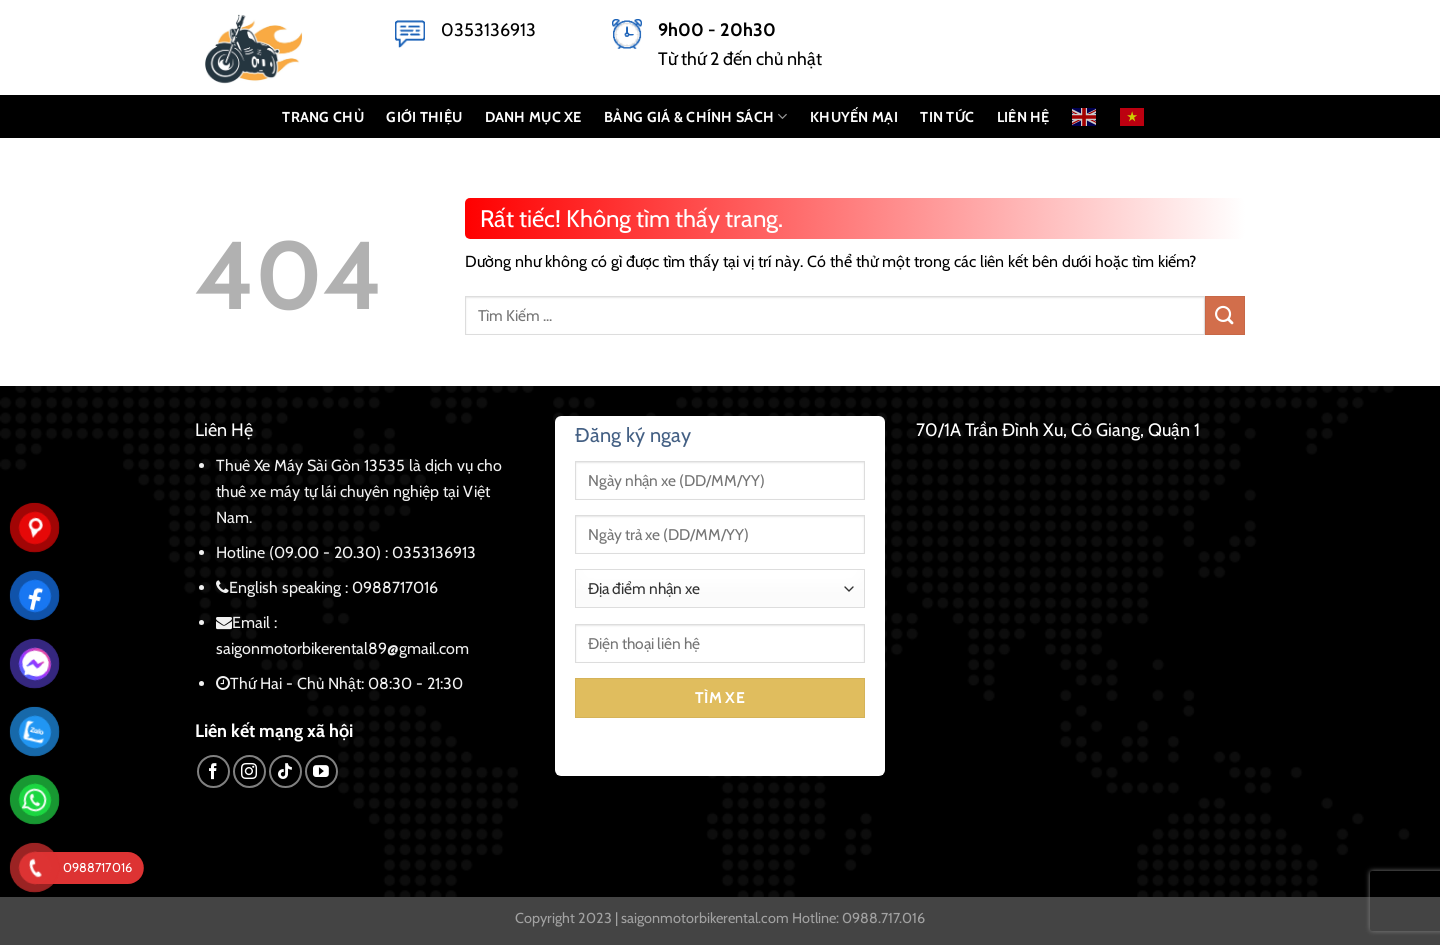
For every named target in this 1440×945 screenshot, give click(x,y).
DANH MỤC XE (533, 117)
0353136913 (488, 30)
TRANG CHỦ (323, 117)
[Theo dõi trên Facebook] (213, 771)
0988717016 (395, 587)
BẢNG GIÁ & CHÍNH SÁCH (696, 116)
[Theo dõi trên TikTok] (285, 771)
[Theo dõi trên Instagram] (249, 771)
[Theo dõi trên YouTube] (321, 771)
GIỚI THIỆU (424, 117)
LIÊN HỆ (1023, 117)
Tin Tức (947, 117)
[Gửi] (1225, 315)
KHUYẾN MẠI (854, 117)
